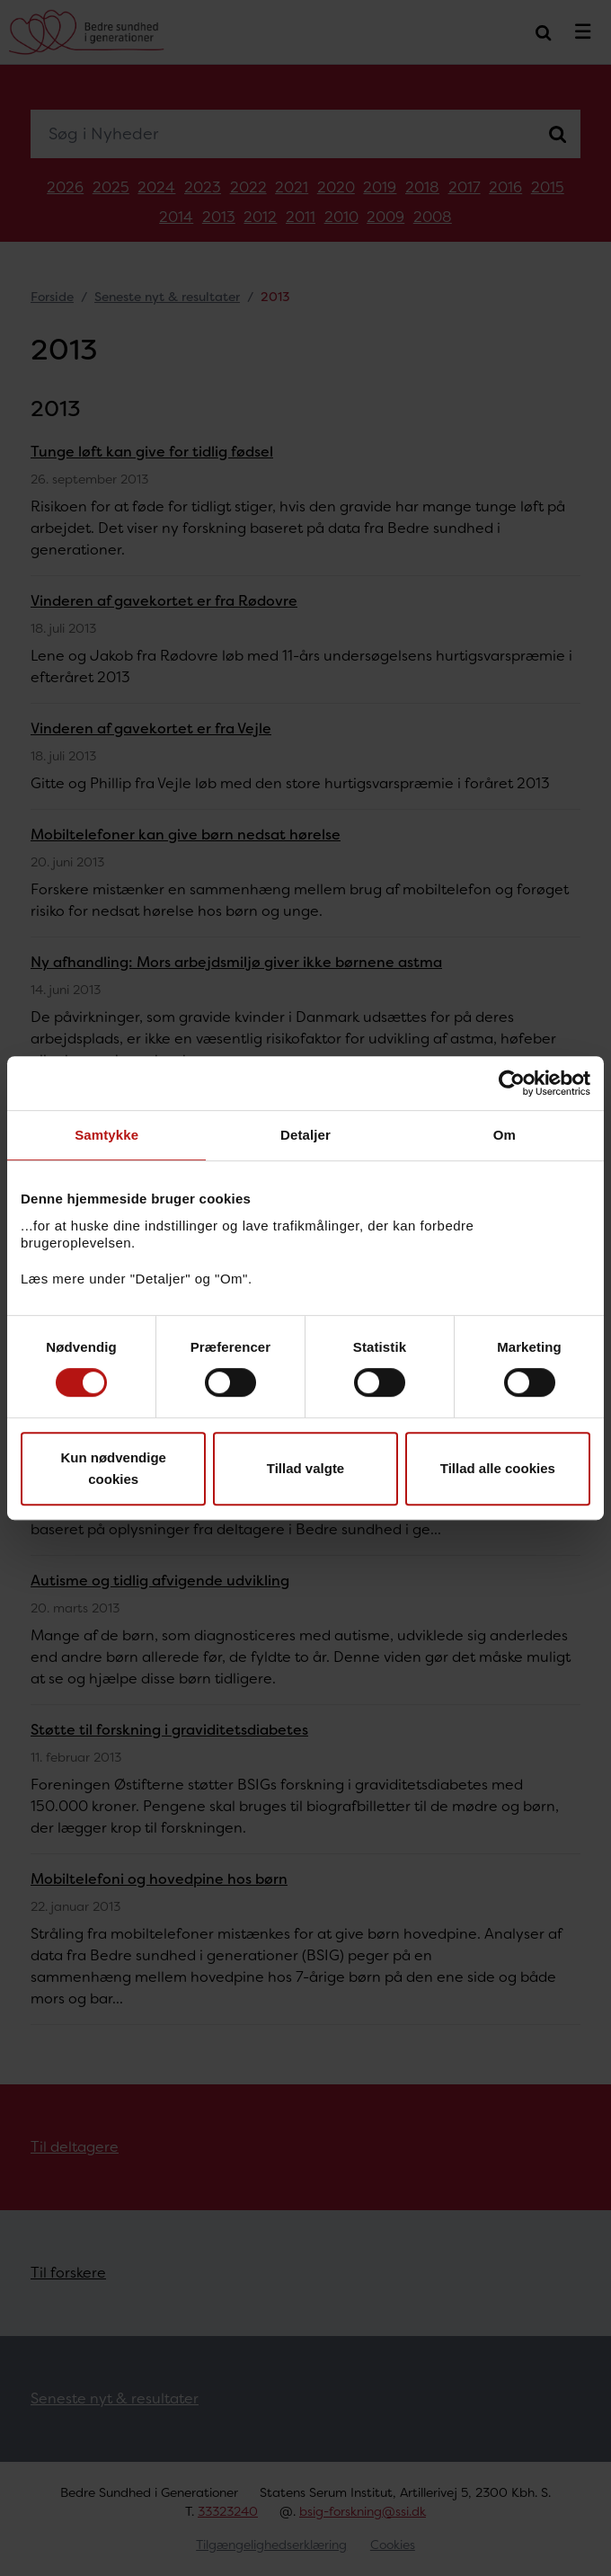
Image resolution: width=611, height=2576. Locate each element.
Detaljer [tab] (305, 1134)
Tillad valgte (305, 1468)
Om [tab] (504, 1134)
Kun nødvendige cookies (113, 1468)
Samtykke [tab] (106, 1134)
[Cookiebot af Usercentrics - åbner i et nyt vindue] (511, 1083)
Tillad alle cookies (497, 1468)
